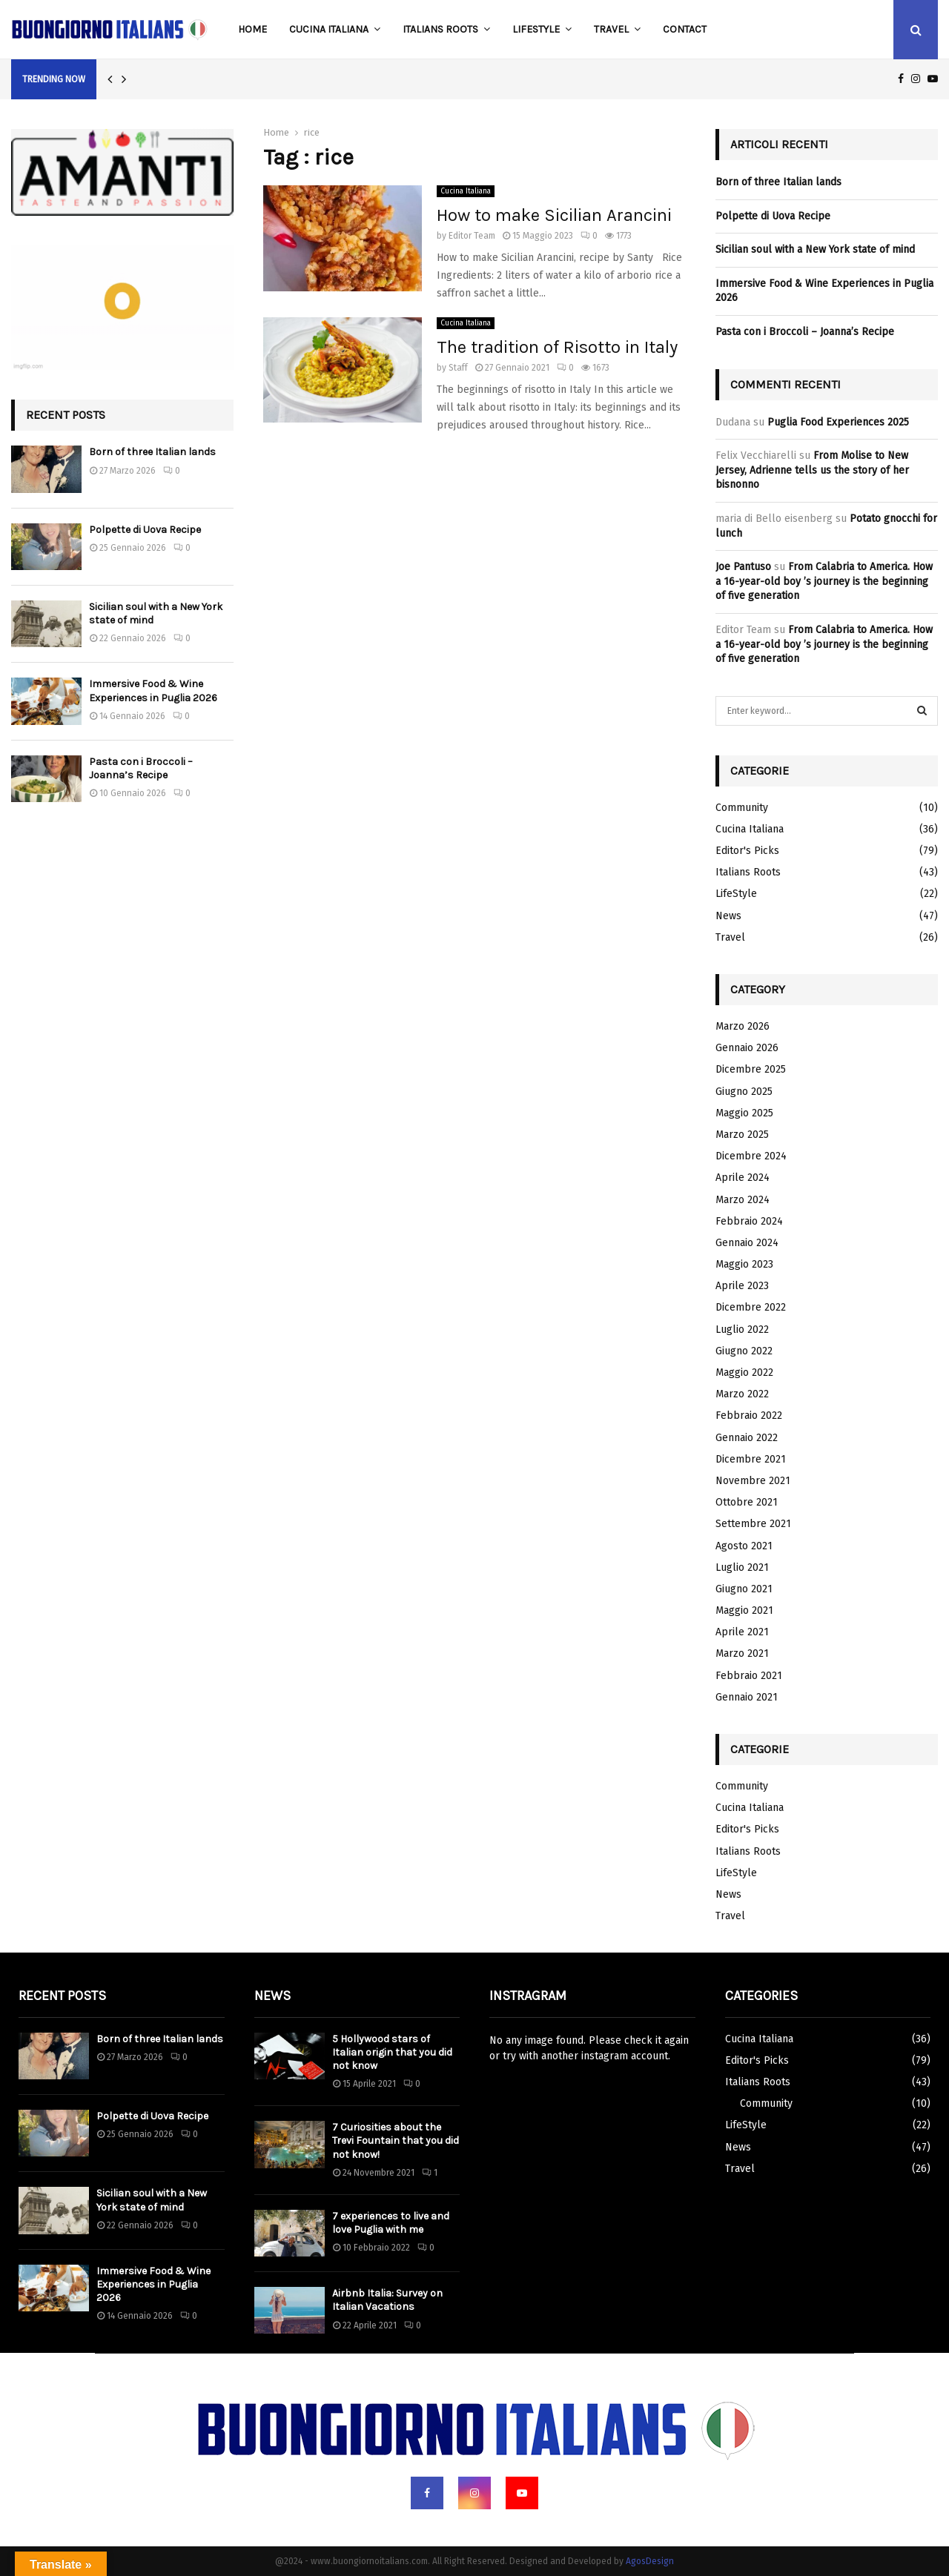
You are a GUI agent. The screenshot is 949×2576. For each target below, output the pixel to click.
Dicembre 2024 (751, 1156)
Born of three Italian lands (152, 452)
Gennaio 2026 (746, 1048)
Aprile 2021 (742, 1632)
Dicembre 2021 (750, 1459)
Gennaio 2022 (746, 1437)
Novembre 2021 (752, 1480)
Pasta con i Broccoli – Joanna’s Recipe (141, 768)
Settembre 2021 (753, 1523)
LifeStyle (536, 29)
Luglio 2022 (742, 1329)
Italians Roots (440, 29)
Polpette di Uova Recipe (145, 529)
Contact (685, 29)
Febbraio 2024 (749, 1221)
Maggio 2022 (744, 1372)
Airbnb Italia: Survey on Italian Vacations (387, 2300)
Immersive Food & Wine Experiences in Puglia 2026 (153, 690)
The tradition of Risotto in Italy (557, 347)
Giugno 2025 (744, 1091)
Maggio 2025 (744, 1113)
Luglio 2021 (742, 1567)
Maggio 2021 (744, 1610)
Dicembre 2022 (750, 1307)
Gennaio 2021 (746, 1697)
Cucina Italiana (328, 29)
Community (741, 807)
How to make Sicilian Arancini (554, 215)
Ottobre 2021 (746, 1502)
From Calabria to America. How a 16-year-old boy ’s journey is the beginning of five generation (824, 581)
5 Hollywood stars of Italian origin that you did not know (392, 2052)
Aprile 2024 (742, 1177)
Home (252, 29)
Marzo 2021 (742, 1653)
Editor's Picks (747, 850)
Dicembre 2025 (750, 1069)
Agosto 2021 (744, 1546)
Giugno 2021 (744, 1589)
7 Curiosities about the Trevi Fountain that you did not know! (395, 2140)
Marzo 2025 (742, 1134)
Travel (611, 29)
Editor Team (472, 236)
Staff (458, 367)
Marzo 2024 (742, 1199)
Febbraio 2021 (748, 1675)
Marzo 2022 (742, 1394)
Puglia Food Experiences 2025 (838, 422)
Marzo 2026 (742, 1026)
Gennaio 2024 (746, 1242)
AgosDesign (650, 2561)
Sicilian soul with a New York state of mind (815, 249)
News (728, 916)
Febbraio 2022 (748, 1415)
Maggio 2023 (744, 1264)
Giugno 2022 (744, 1351)
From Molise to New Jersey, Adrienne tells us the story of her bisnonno (812, 470)
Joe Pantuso (743, 566)
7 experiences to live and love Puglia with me (390, 2223)
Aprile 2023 (742, 1285)
